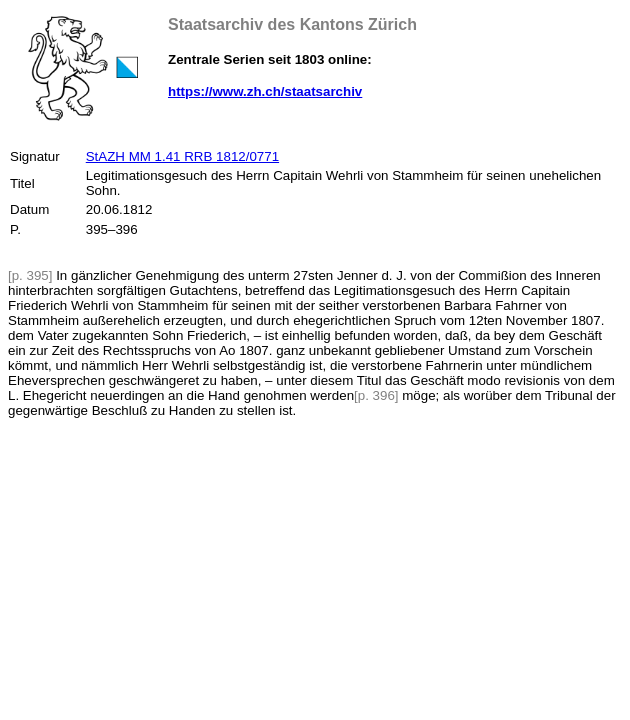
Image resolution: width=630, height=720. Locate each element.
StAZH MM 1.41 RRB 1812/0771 (182, 156)
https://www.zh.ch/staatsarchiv (265, 91)
